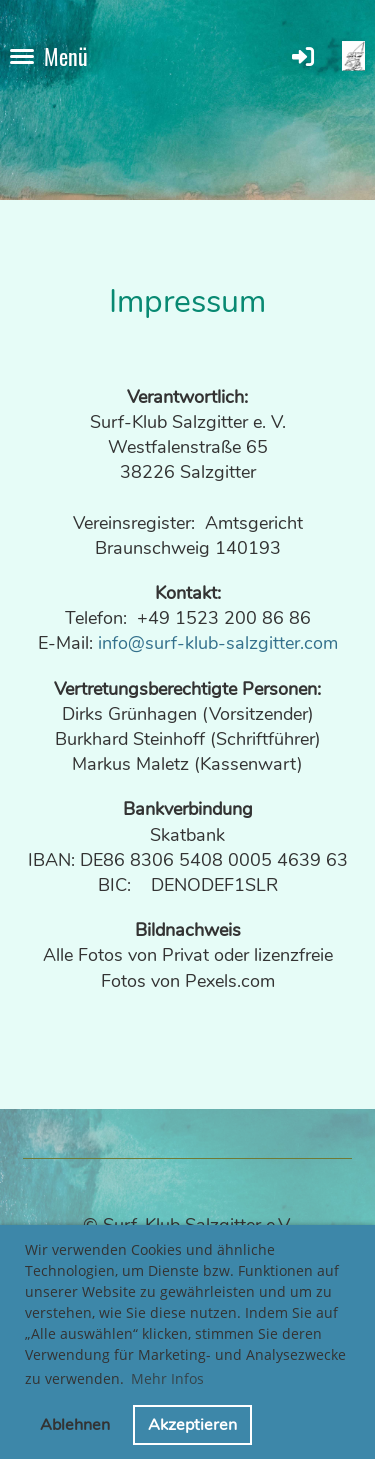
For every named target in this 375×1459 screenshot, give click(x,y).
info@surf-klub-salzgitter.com (218, 643)
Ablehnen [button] (75, 1425)
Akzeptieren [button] (192, 1425)
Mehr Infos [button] (167, 1378)
